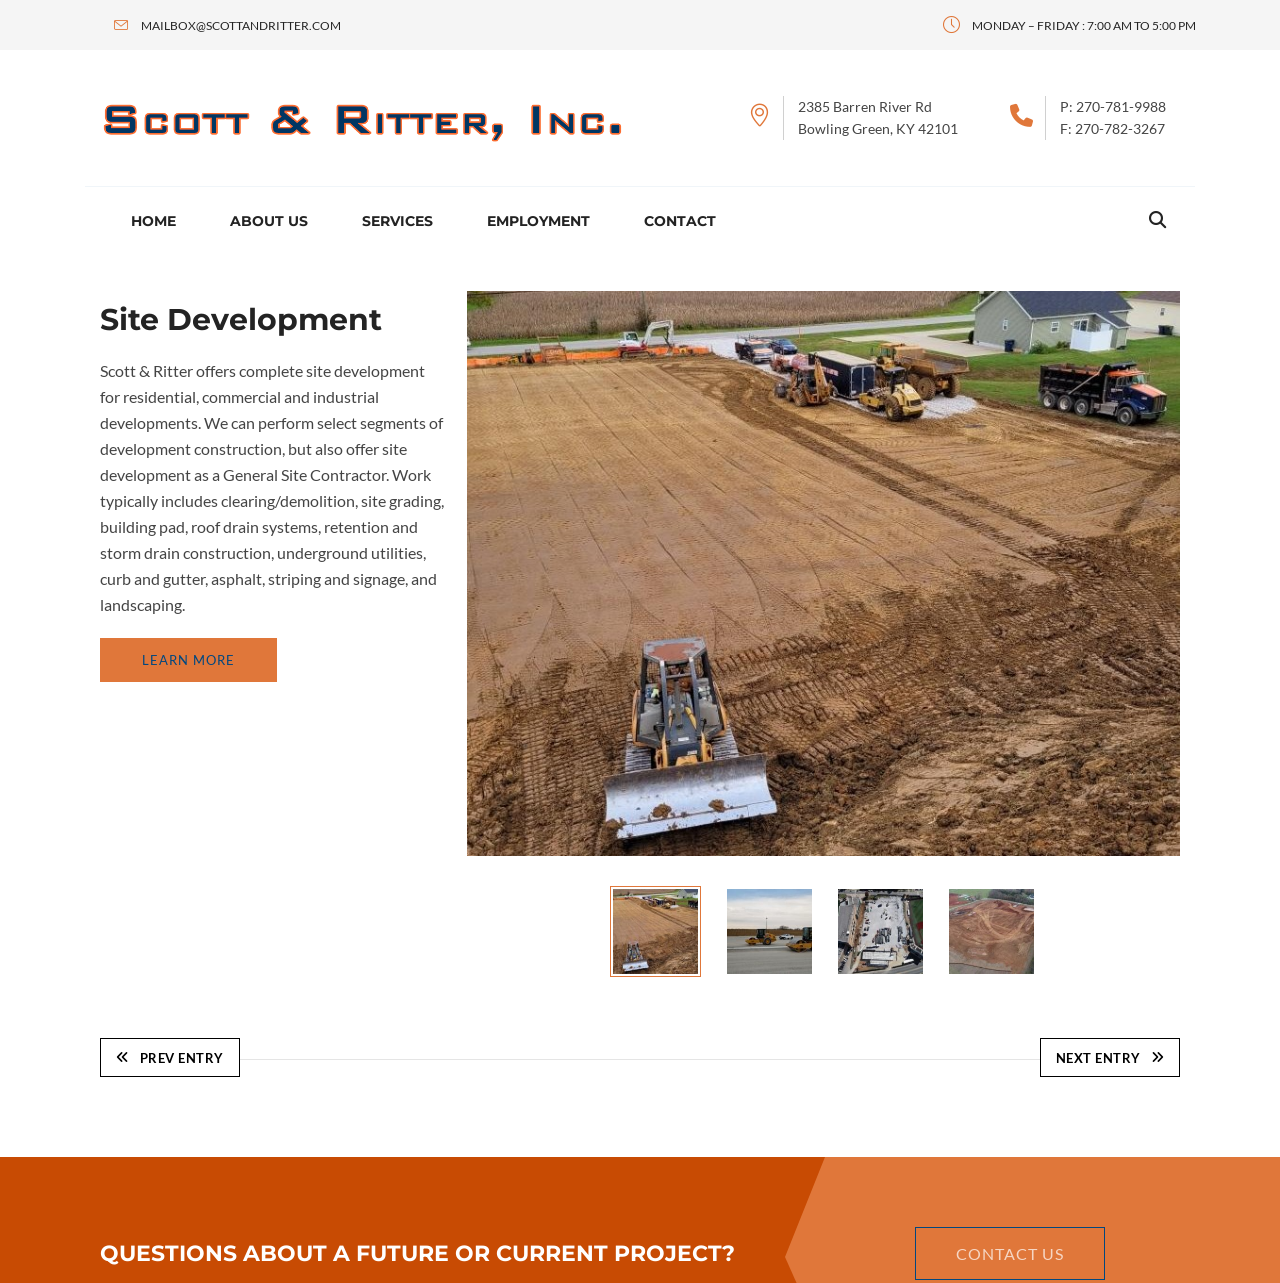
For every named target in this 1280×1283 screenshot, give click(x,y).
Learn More (188, 660)
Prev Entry (170, 1058)
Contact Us (1010, 1253)
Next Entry (1110, 1058)
